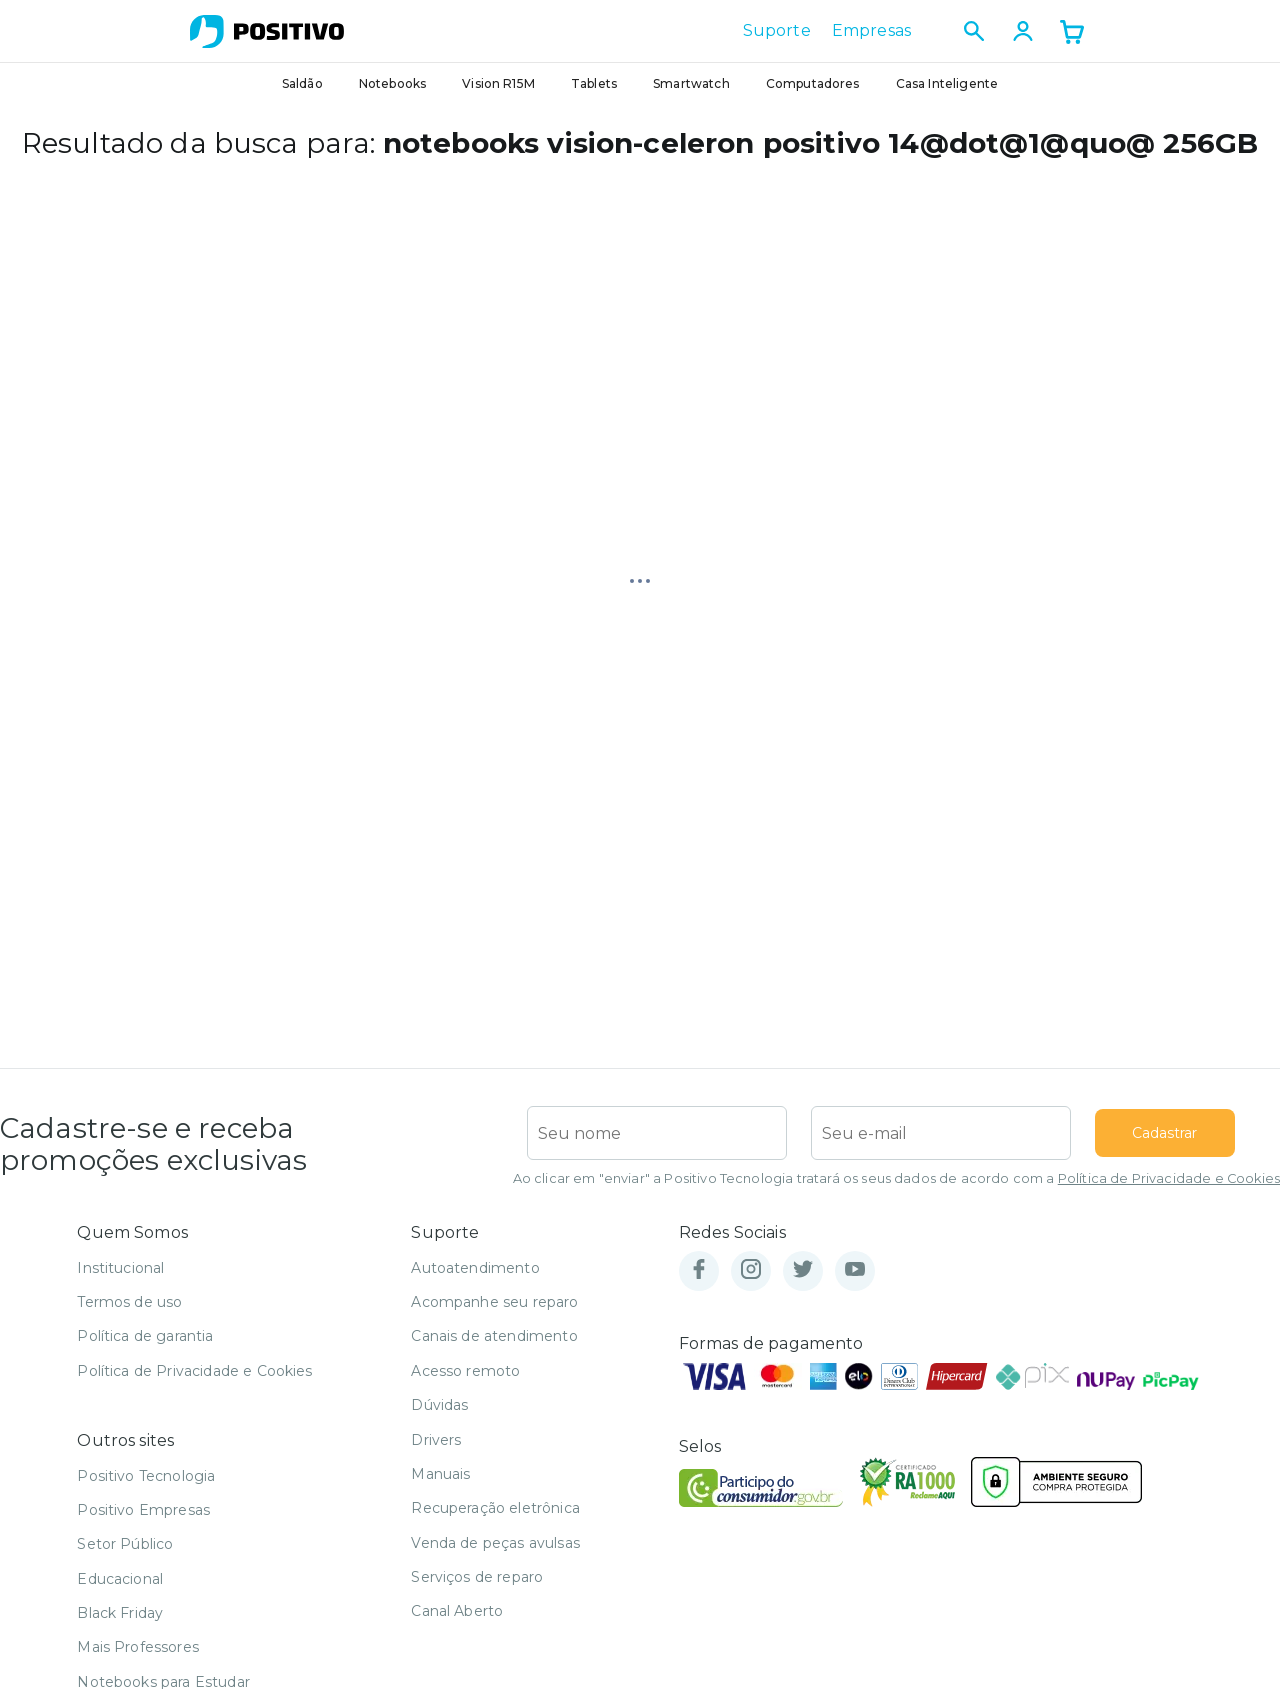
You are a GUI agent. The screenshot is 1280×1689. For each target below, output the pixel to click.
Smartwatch (691, 83)
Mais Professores (138, 1647)
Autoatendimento (475, 1268)
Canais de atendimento (494, 1336)
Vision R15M (498, 83)
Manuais (440, 1474)
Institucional (120, 1268)
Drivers (436, 1440)
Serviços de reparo (477, 1577)
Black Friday (120, 1613)
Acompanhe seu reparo (494, 1302)
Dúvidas (439, 1405)
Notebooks (392, 83)
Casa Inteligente (947, 83)
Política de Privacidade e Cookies (1169, 1178)
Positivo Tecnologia (146, 1476)
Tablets (594, 83)
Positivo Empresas (143, 1510)
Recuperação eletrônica (495, 1508)
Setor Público (125, 1544)
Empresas (871, 31)
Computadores (813, 83)
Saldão (302, 83)
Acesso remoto (465, 1371)
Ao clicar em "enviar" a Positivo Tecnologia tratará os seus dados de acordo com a (896, 1178)
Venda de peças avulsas (495, 1543)
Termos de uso (129, 1302)
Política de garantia (145, 1336)
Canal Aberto (457, 1611)
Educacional (120, 1579)
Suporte (777, 31)
